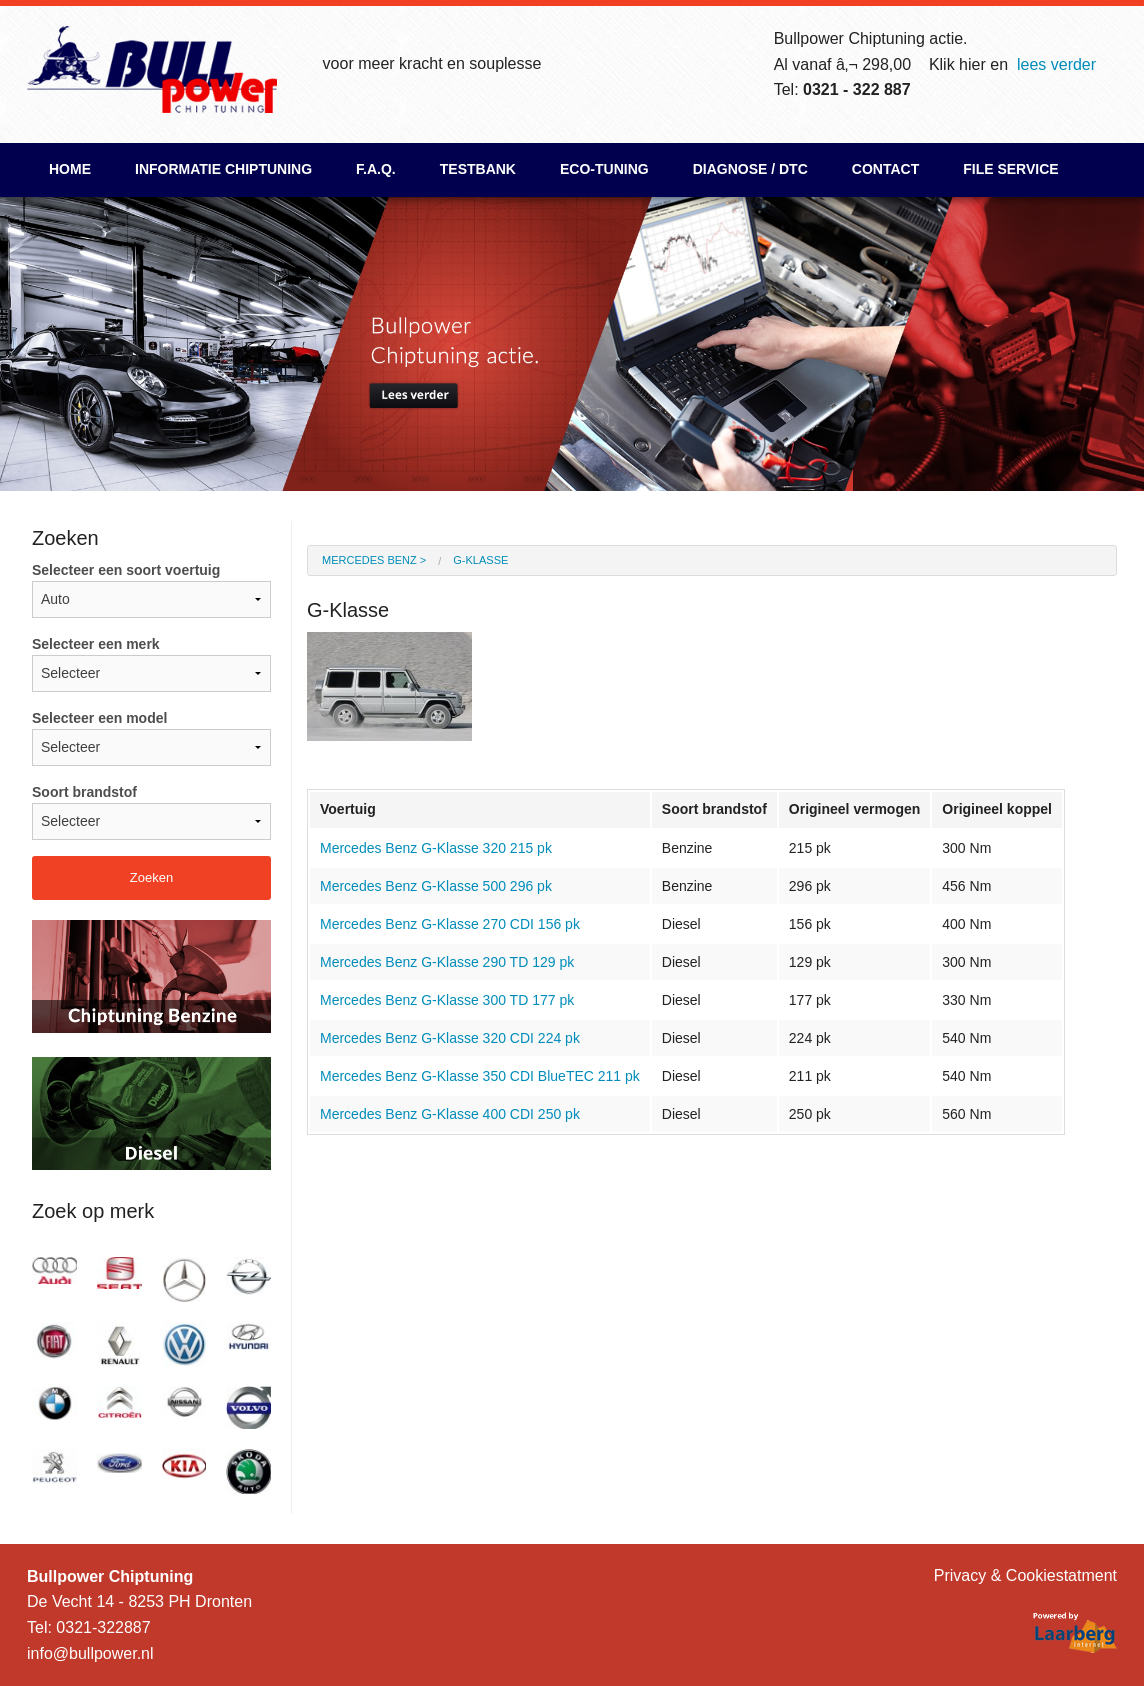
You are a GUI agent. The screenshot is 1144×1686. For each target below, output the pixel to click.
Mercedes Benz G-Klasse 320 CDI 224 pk (450, 1038)
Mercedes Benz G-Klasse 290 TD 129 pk (447, 962)
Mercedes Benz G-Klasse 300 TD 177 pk (447, 1000)
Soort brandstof (151, 812)
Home (70, 169)
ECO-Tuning (604, 169)
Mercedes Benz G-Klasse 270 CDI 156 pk (450, 924)
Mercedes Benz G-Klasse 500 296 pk (436, 886)
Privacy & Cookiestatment (1025, 1575)
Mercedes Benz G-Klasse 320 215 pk (436, 848)
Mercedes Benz (369, 560)
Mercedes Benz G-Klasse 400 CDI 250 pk (450, 1114)
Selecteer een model (151, 738)
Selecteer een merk (151, 664)
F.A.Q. (376, 169)
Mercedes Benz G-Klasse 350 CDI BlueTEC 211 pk (480, 1076)
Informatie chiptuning (223, 169)
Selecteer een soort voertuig (151, 590)
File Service (1010, 169)
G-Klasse (480, 560)
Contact (885, 169)
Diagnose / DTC (750, 169)
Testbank (478, 169)
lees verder (1056, 64)
